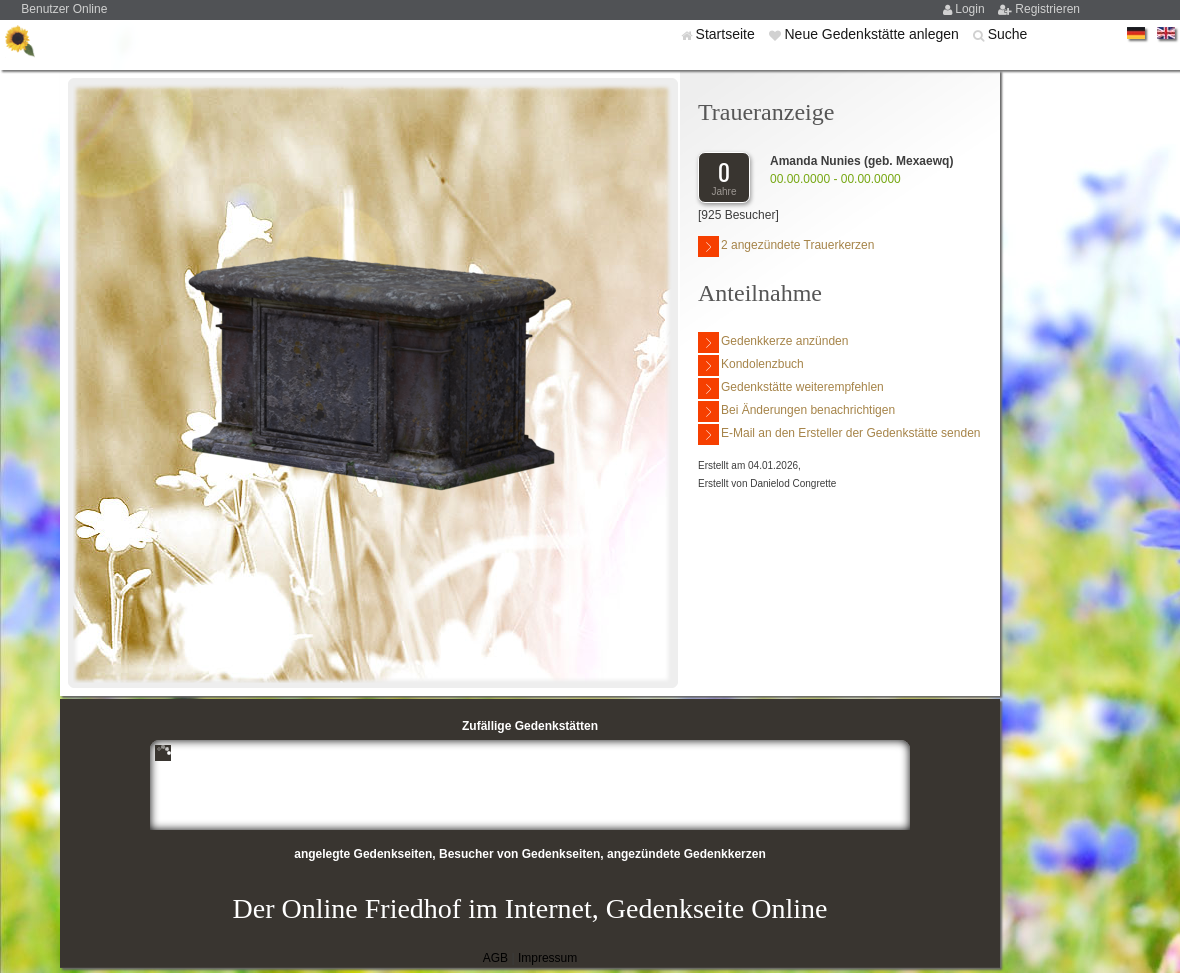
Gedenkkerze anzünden (773, 342)
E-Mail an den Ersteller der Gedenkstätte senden (839, 434)
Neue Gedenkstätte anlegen (873, 34)
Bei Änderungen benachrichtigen (796, 411)
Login (971, 9)
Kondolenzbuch (751, 365)
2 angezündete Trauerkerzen (786, 246)
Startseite (727, 34)
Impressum (547, 958)
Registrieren (1047, 9)
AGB (495, 958)
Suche (1008, 34)
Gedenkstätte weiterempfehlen (791, 388)
